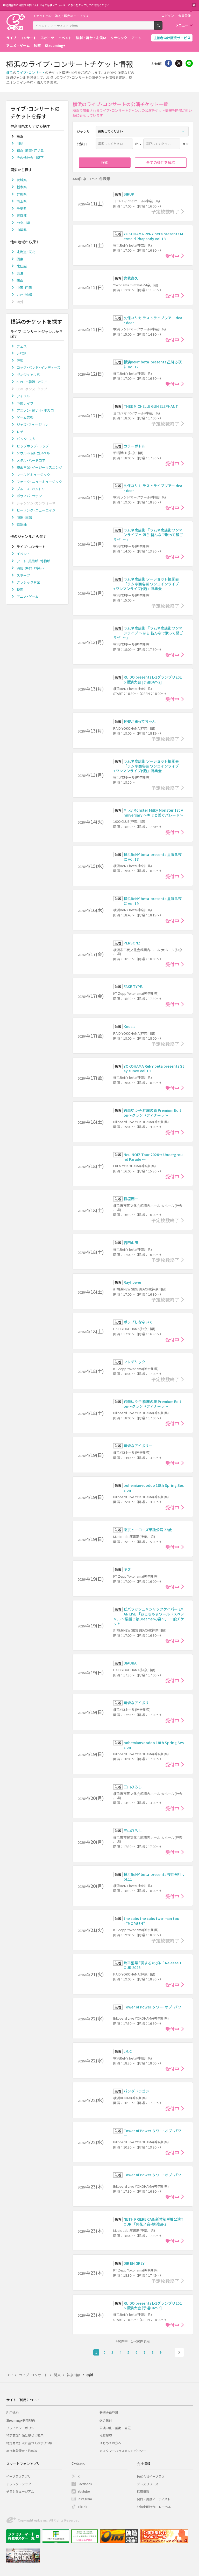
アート (136, 37)
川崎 (20, 143)
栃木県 (22, 186)
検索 (104, 162)
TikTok (82, 2506)
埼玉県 (22, 201)
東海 (20, 273)
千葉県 (22, 208)
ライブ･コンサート (30, 72)
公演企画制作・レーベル (154, 2506)
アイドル (23, 395)
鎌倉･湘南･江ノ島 (30, 150)
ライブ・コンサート (21, 37)
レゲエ (22, 431)
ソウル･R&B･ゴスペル (33, 453)
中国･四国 (24, 287)
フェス (22, 346)
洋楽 (20, 360)
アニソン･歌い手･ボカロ (35, 410)
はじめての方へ (110, 2443)
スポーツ (47, 37)
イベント (65, 37)
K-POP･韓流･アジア (32, 381)
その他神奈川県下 (30, 157)
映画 (37, 45)
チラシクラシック (18, 2484)
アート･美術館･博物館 (33, 560)
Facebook (85, 2484)
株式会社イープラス (151, 2476)
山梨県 (22, 229)
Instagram (85, 2499)
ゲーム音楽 (25, 417)
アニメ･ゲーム (28, 596)
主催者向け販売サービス (171, 37)
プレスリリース (147, 2484)
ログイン (167, 15)
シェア (168, 63)
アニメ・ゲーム (18, 45)
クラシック (118, 37)
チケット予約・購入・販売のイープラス (61, 15)
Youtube (84, 2491)
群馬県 (22, 194)
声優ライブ (25, 403)
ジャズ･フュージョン (32, 424)
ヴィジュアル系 (28, 374)
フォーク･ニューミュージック (39, 481)
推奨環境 (106, 2435)
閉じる (194, 5)
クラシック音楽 (28, 582)
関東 (20, 259)
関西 (20, 280)
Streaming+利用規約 (20, 2420)
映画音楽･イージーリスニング (39, 467)
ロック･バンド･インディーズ (38, 367)
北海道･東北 (26, 251)
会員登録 (184, 15)
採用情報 (143, 2491)
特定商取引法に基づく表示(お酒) (29, 2443)
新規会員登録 (109, 2412)
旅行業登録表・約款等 (21, 2450)
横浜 (9, 72)
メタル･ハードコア (31, 460)
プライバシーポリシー (21, 2428)
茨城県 (22, 179)
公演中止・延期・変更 (115, 2428)
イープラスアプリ (18, 2476)
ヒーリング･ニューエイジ (36, 510)
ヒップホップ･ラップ (33, 446)
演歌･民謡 (24, 517)
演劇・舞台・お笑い (91, 37)
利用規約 (12, 2412)
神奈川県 (23, 222)
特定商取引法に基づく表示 (25, 2435)
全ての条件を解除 (160, 162)
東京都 (22, 215)
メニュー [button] (182, 25)
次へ (179, 2352)
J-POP (21, 353)
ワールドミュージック (33, 474)
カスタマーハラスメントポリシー (123, 2450)
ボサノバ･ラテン (29, 495)
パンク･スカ (26, 438)
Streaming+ (55, 45)
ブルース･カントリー (32, 488)
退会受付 (106, 2420)
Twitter (178, 63)
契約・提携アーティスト (153, 2499)
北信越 (22, 266)
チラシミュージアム (20, 2491)
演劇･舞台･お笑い (30, 567)
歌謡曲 (22, 524)
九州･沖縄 (24, 294)
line (189, 63)
